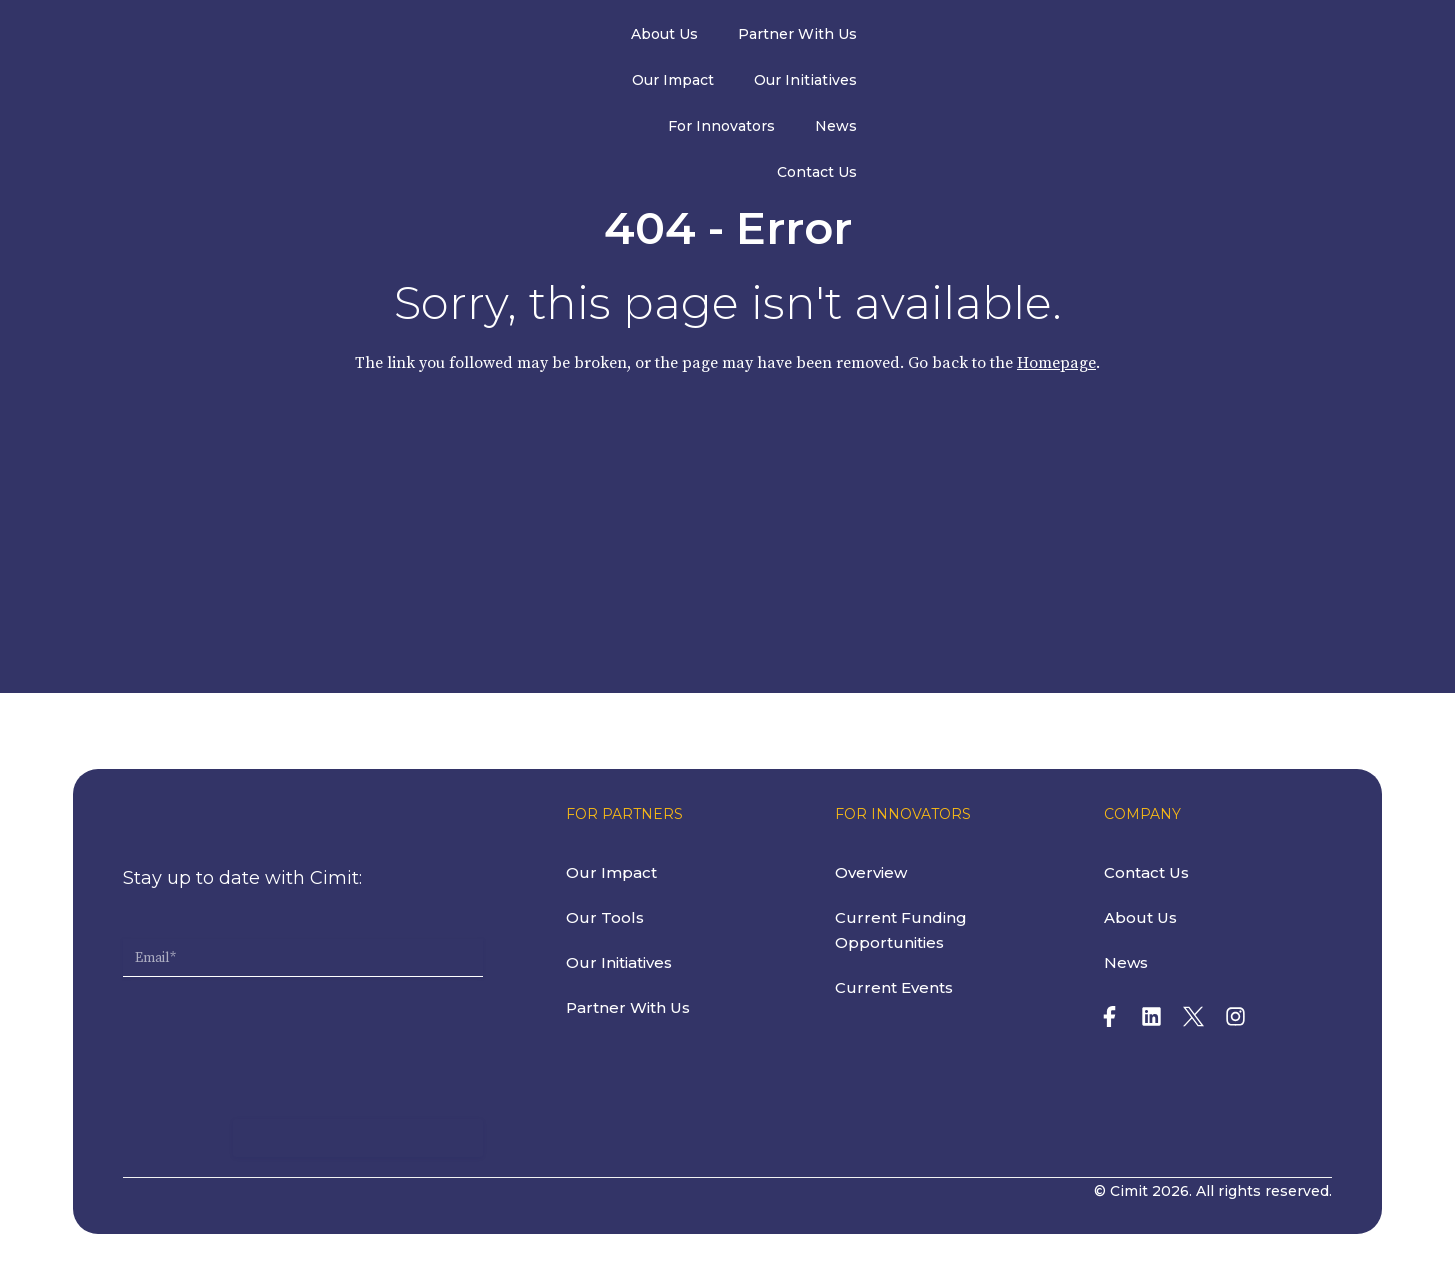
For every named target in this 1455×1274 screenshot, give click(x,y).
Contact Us (1302, 38)
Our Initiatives (941, 38)
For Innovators (1086, 38)
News (1201, 38)
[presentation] (275, 1020)
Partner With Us (668, 38)
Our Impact (809, 38)
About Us (535, 38)
